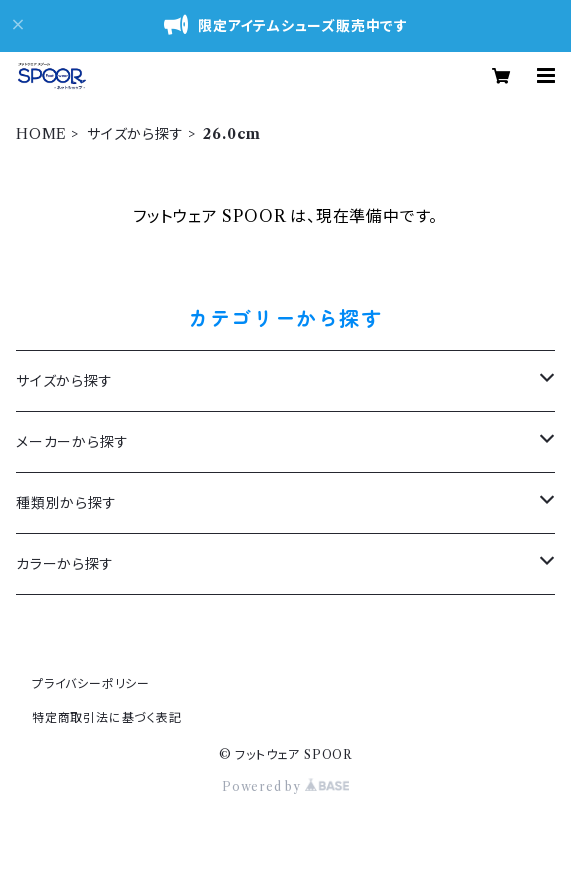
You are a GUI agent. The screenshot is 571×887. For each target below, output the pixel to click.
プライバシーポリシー (91, 683)
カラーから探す (65, 564)
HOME (41, 134)
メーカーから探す (72, 442)
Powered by (285, 786)
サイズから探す (135, 134)
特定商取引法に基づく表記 (107, 717)
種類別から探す (66, 503)
